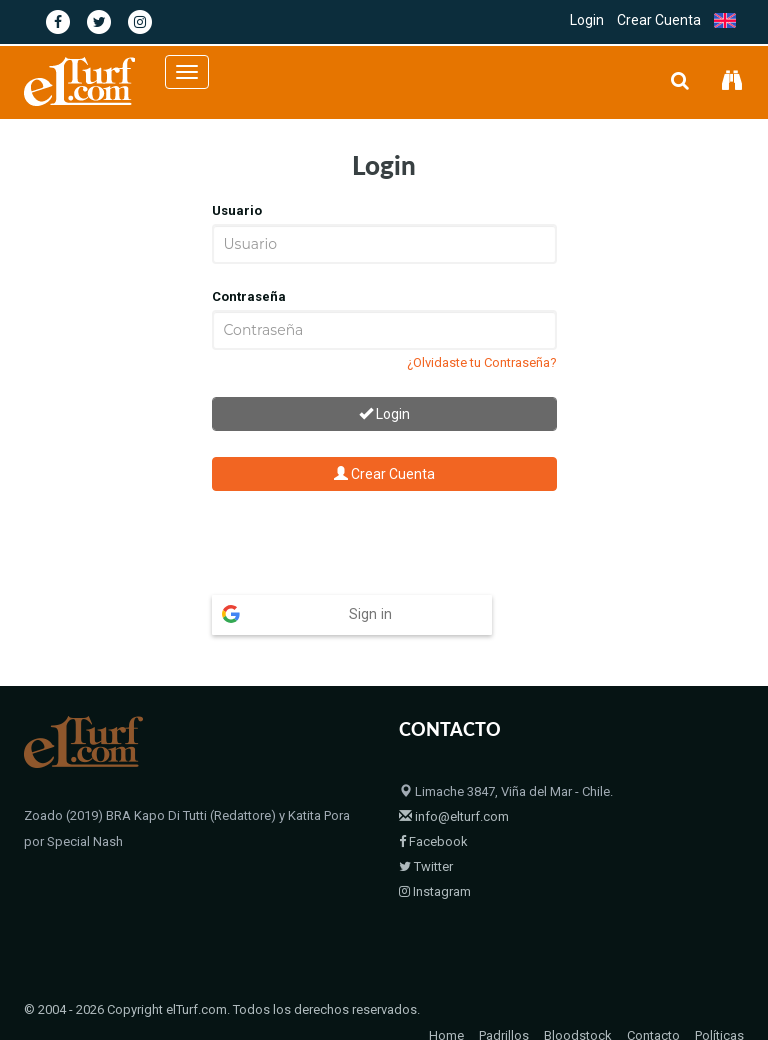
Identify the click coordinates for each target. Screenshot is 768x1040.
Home (446, 996)
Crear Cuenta (659, 20)
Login (587, 20)
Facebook (433, 802)
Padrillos (504, 996)
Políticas (719, 996)
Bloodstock (578, 996)
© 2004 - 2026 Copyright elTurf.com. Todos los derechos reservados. (222, 970)
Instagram (435, 852)
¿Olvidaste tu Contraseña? (482, 362)
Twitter (426, 827)
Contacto (653, 996)
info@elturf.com (454, 777)
